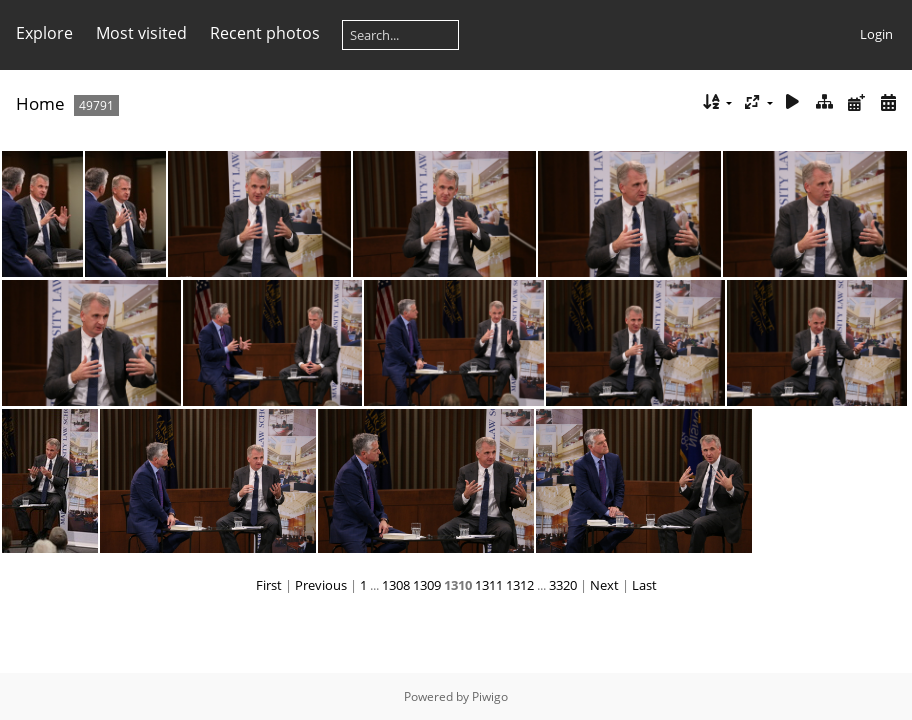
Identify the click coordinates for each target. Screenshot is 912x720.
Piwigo (490, 696)
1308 (396, 585)
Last (644, 585)
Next (604, 585)
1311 (489, 585)
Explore (44, 33)
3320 (563, 585)
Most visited (141, 33)
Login (876, 34)
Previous (321, 585)
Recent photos (265, 33)
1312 (520, 585)
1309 (427, 585)
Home (40, 103)
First (269, 585)
